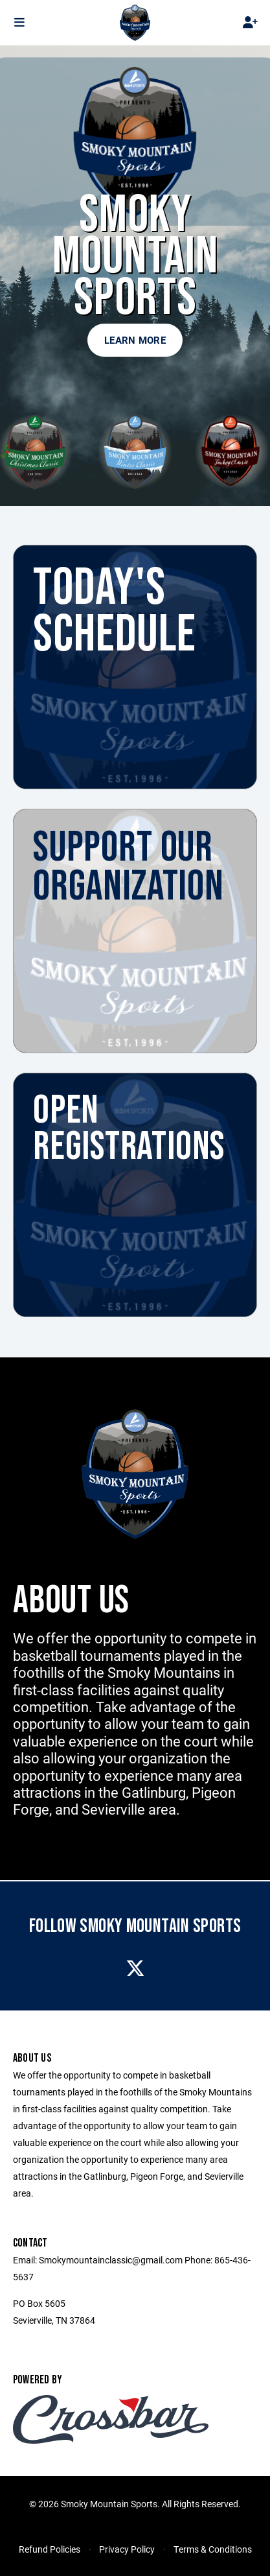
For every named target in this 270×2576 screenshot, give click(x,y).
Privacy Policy (127, 2549)
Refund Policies (49, 2549)
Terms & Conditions (213, 2549)
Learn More (135, 339)
